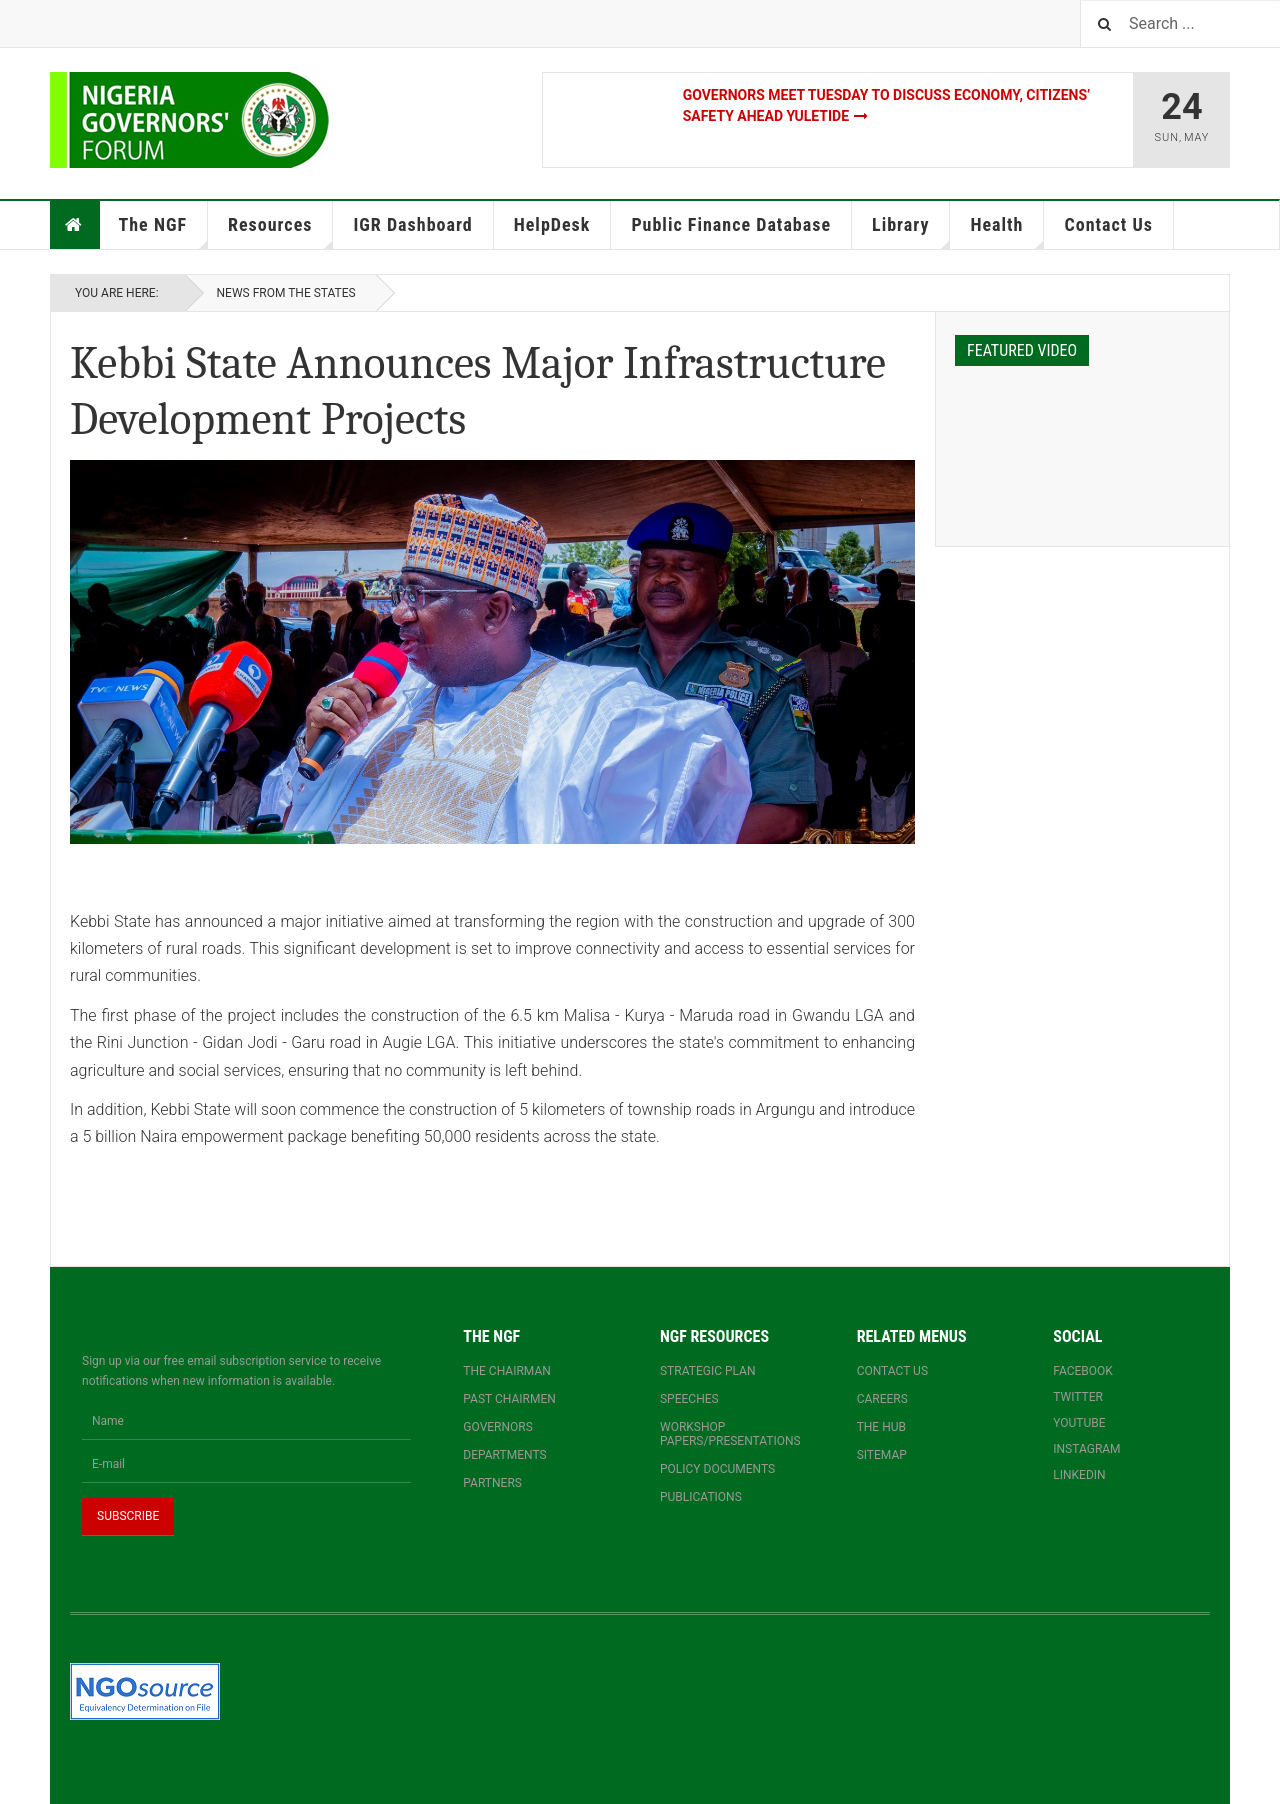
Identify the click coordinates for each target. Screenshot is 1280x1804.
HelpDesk (552, 224)
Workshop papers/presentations (730, 1434)
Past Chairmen (509, 1399)
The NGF (164, 231)
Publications (701, 1497)
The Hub (881, 1427)
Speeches (689, 1399)
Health (1007, 231)
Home (74, 225)
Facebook (1083, 1371)
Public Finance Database (731, 224)
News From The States (286, 293)
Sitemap (882, 1455)
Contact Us (1108, 224)
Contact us (892, 1371)
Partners (492, 1483)
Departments (504, 1455)
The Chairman (506, 1371)
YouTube (1079, 1423)
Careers (882, 1399)
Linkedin (1079, 1475)
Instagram (1086, 1449)
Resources (280, 231)
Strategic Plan (708, 1371)
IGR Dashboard (412, 224)
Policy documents (717, 1469)
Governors (498, 1427)
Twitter (1078, 1397)
